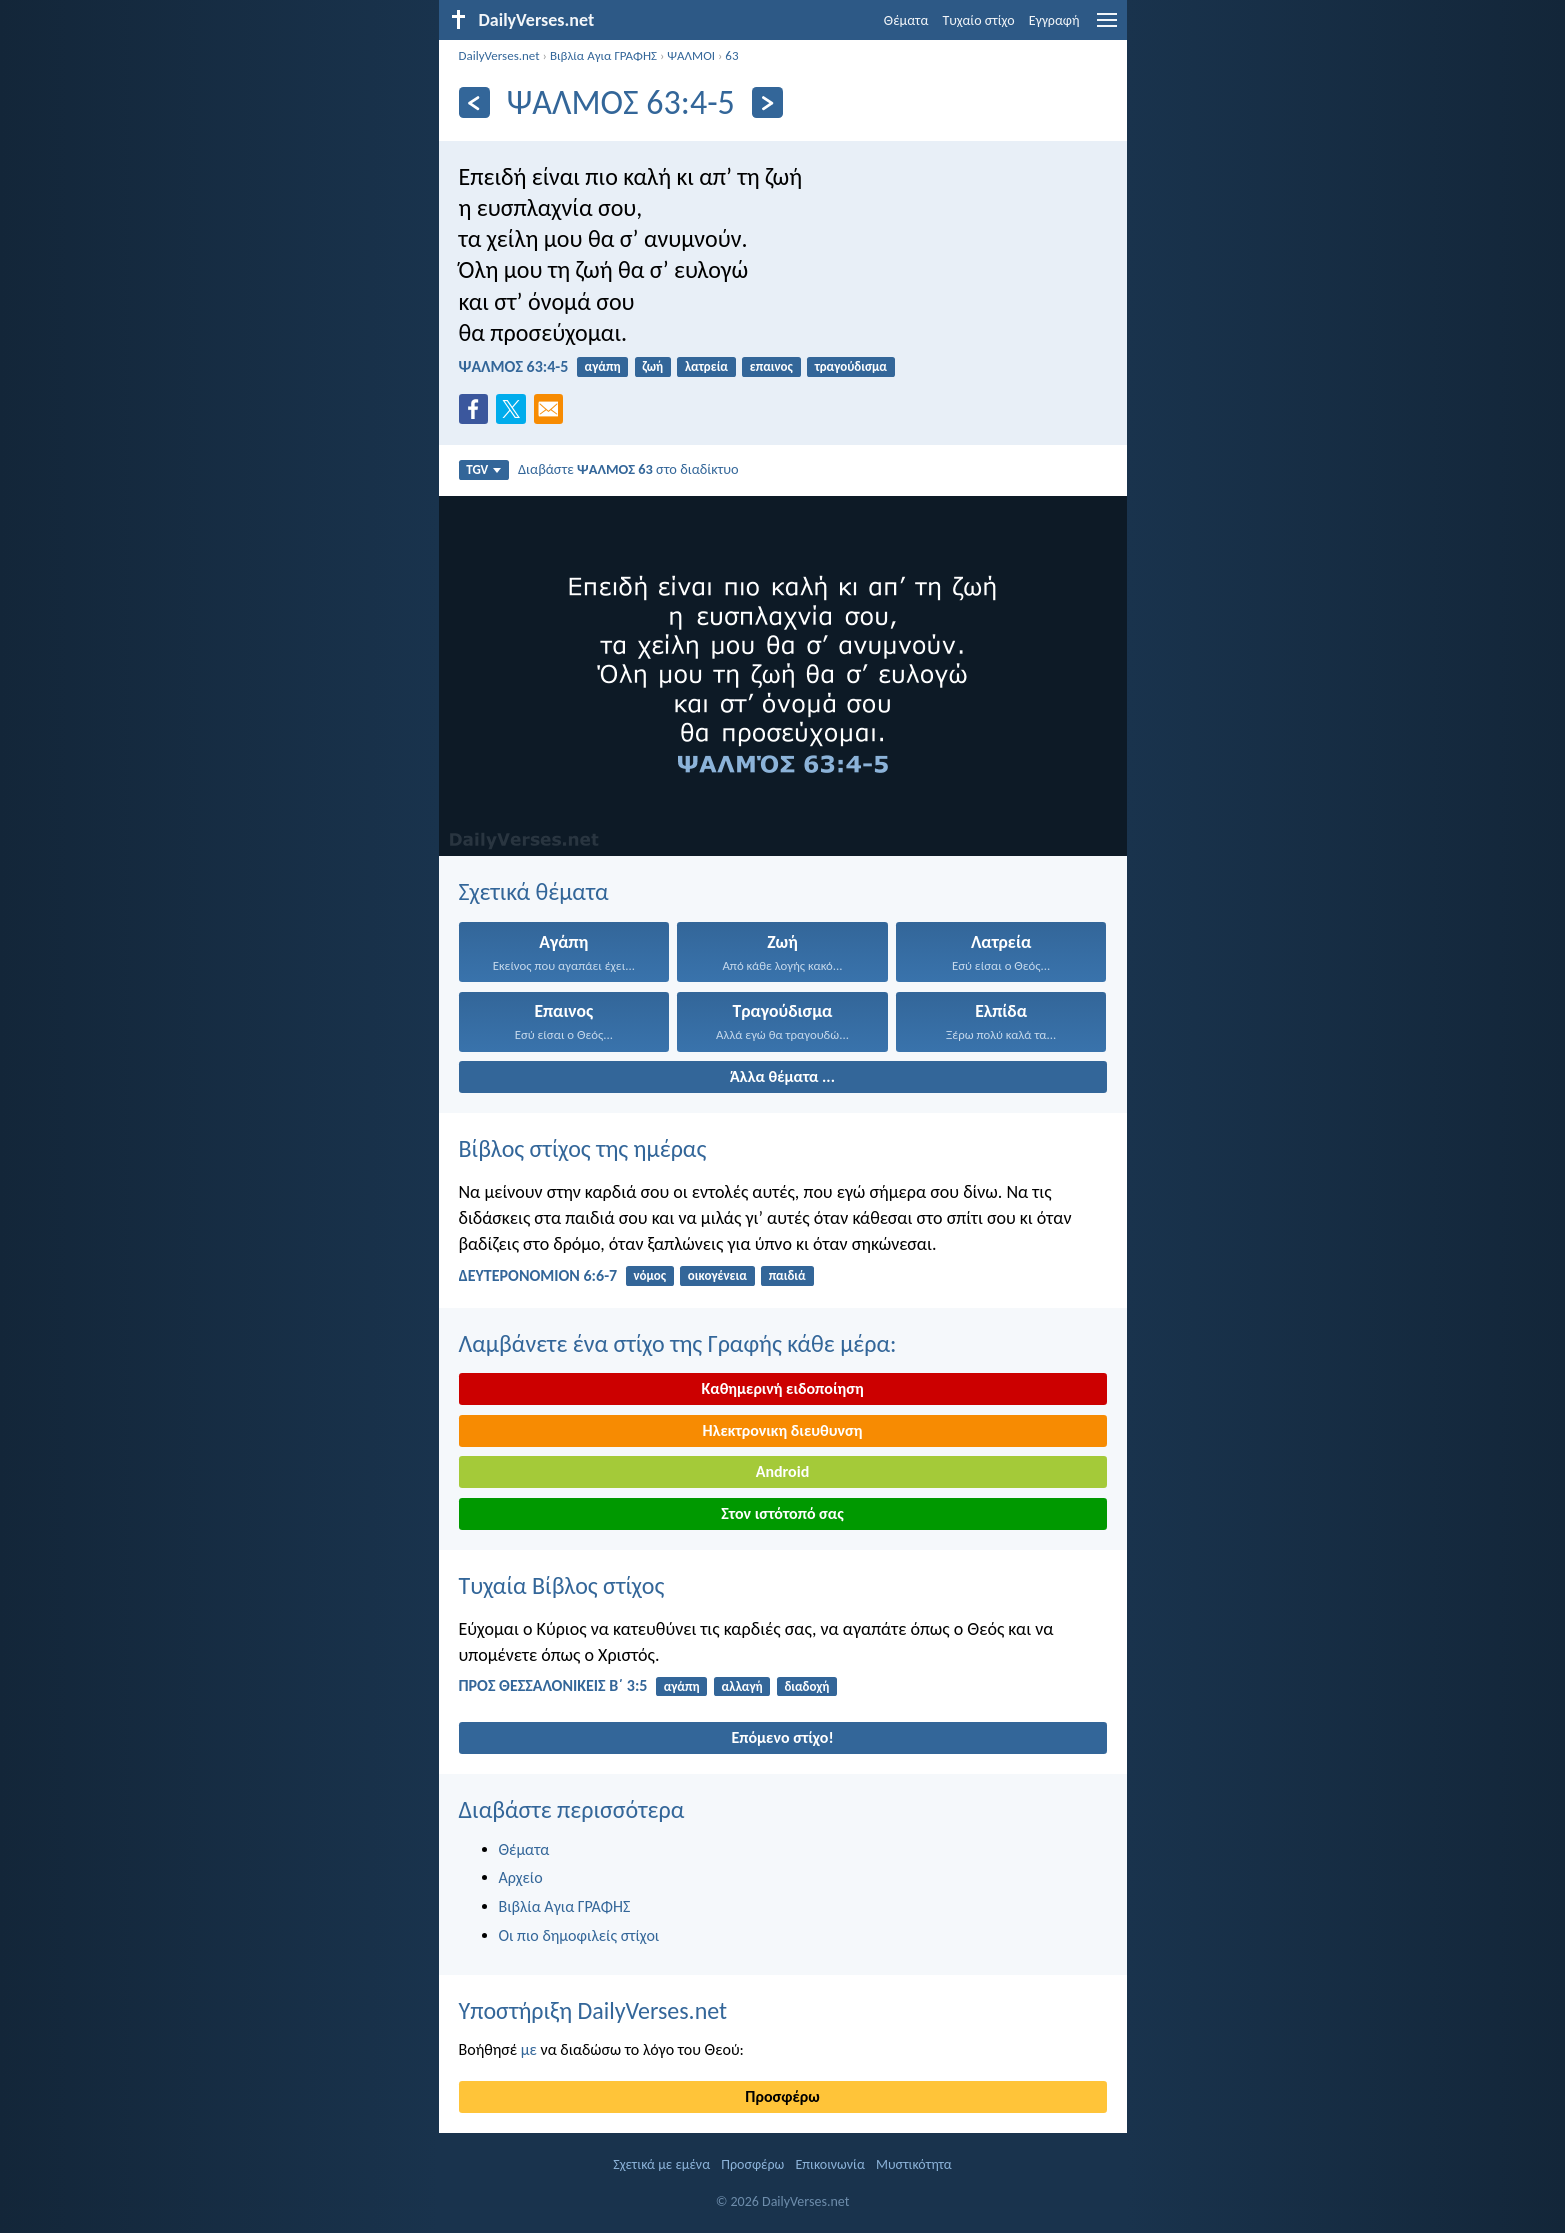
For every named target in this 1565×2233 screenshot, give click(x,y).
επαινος (771, 366)
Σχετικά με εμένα (661, 2164)
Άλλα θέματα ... (782, 1076)
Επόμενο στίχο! (782, 1737)
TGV (483, 469)
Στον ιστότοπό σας (782, 1513)
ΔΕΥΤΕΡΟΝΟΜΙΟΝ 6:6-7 (538, 1275)
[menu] (1107, 27)
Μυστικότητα (914, 2164)
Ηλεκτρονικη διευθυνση (783, 1430)
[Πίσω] (474, 102)
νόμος (649, 1275)
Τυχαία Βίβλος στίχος (562, 1585)
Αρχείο (521, 1877)
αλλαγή (741, 1686)
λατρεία (706, 366)
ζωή (652, 366)
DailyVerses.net (499, 55)
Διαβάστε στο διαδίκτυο (628, 469)
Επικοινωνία (830, 2164)
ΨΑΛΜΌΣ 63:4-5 (514, 366)
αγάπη (603, 366)
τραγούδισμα (851, 366)
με (529, 2049)
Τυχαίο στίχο (978, 20)
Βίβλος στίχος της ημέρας (583, 1148)
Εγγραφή (1054, 20)
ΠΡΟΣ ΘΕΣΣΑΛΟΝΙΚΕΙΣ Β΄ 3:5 (553, 1685)
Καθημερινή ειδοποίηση (782, 1388)
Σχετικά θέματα (534, 891)
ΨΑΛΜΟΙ (691, 55)
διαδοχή (806, 1686)
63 (731, 55)
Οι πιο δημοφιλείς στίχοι (579, 1935)
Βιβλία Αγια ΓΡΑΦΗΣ (603, 55)
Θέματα (906, 20)
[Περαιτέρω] (767, 102)
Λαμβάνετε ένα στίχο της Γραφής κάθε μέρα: (678, 1343)
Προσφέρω (782, 2096)
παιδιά (787, 1275)
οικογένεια (717, 1275)
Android (782, 1471)
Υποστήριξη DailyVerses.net (593, 2010)
